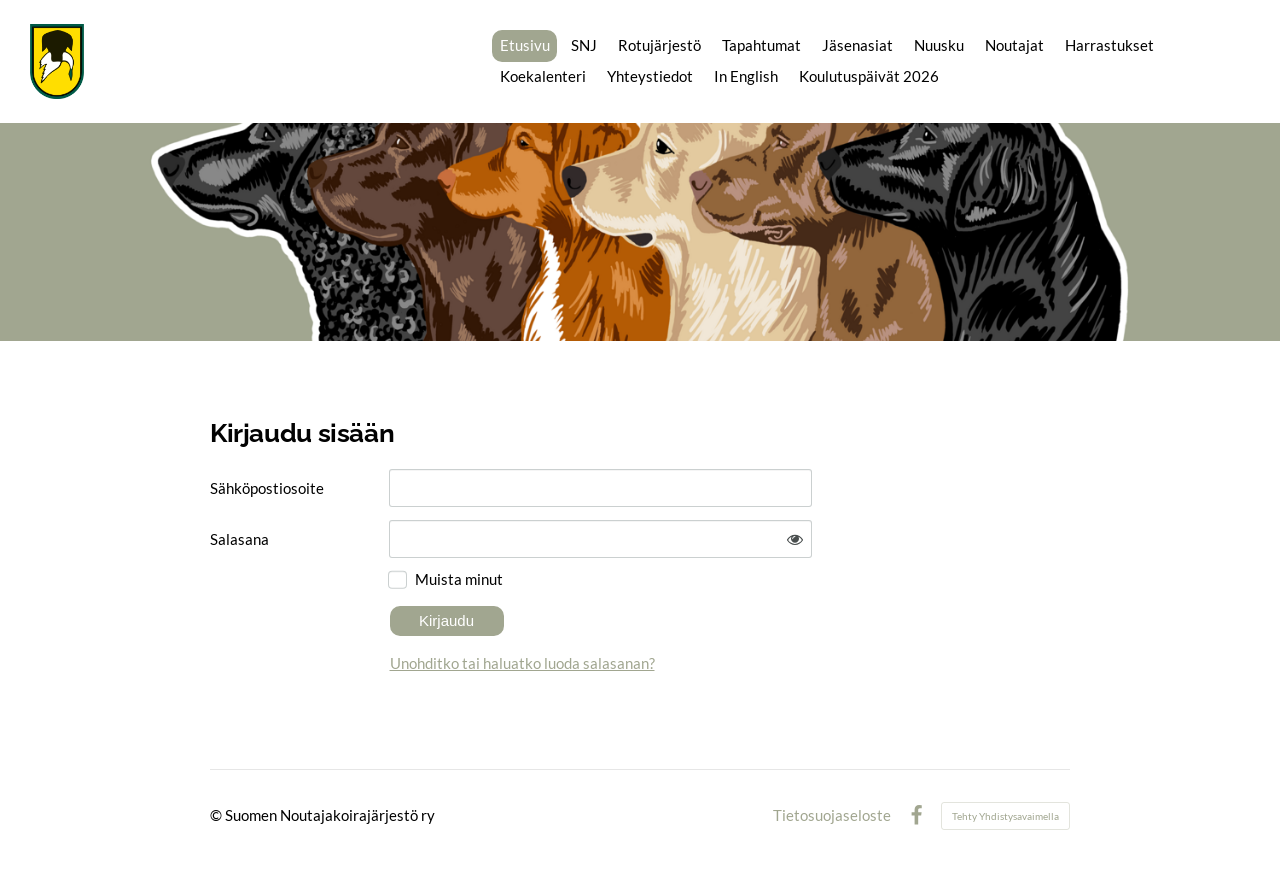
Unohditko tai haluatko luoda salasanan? (522, 663)
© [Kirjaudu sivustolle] (217, 815)
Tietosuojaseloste (832, 815)
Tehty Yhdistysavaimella (1005, 816)
